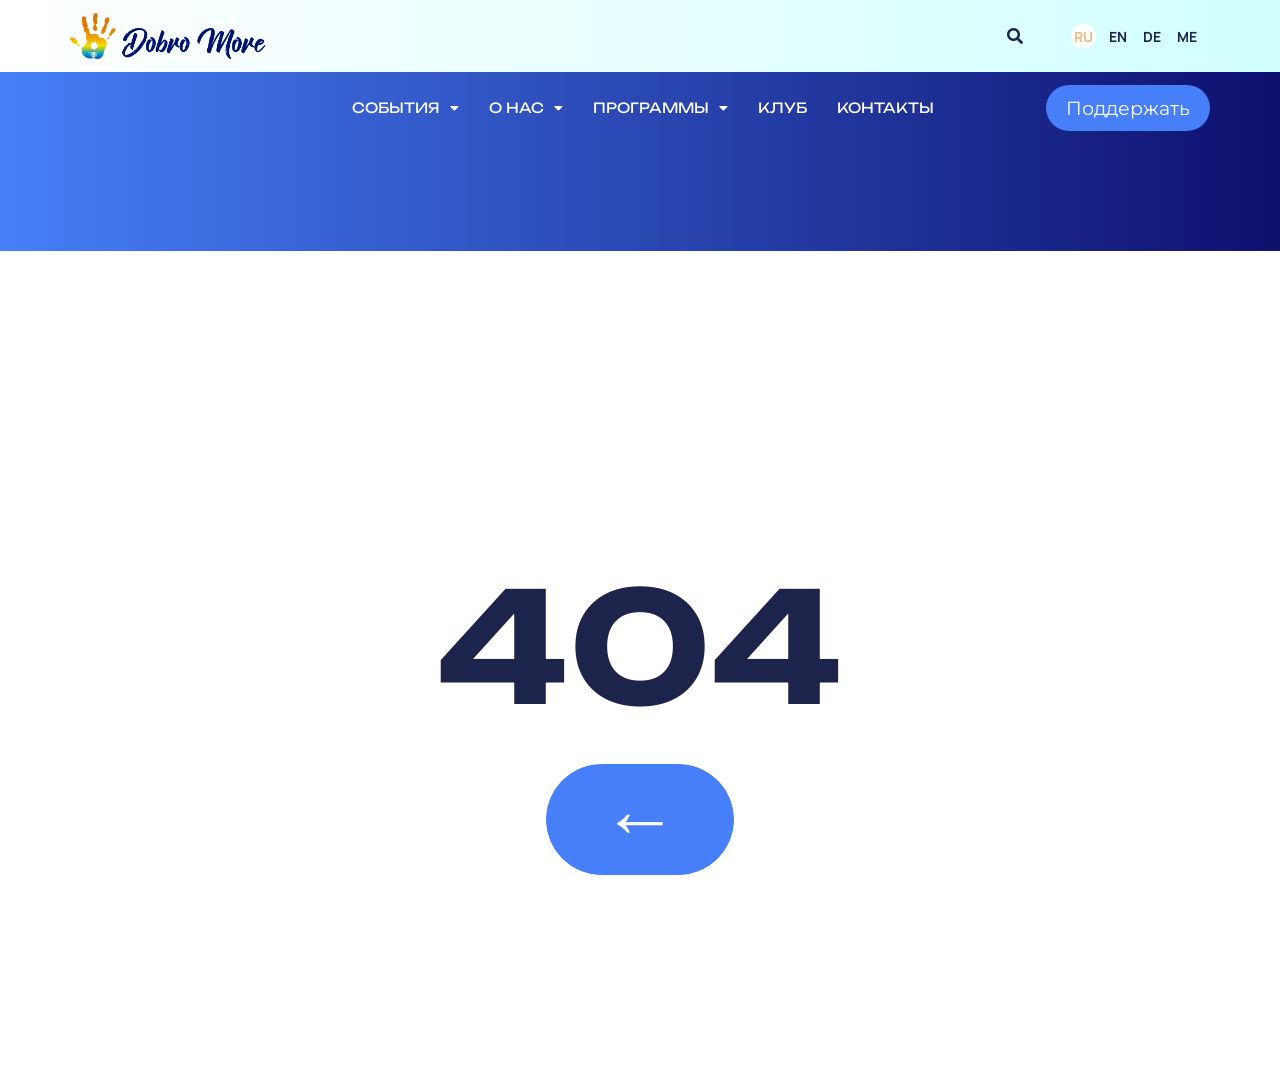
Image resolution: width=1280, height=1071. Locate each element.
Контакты (885, 107)
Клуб (782, 107)
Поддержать (1128, 108)
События (405, 108)
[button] (1015, 36)
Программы (660, 108)
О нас (526, 108)
